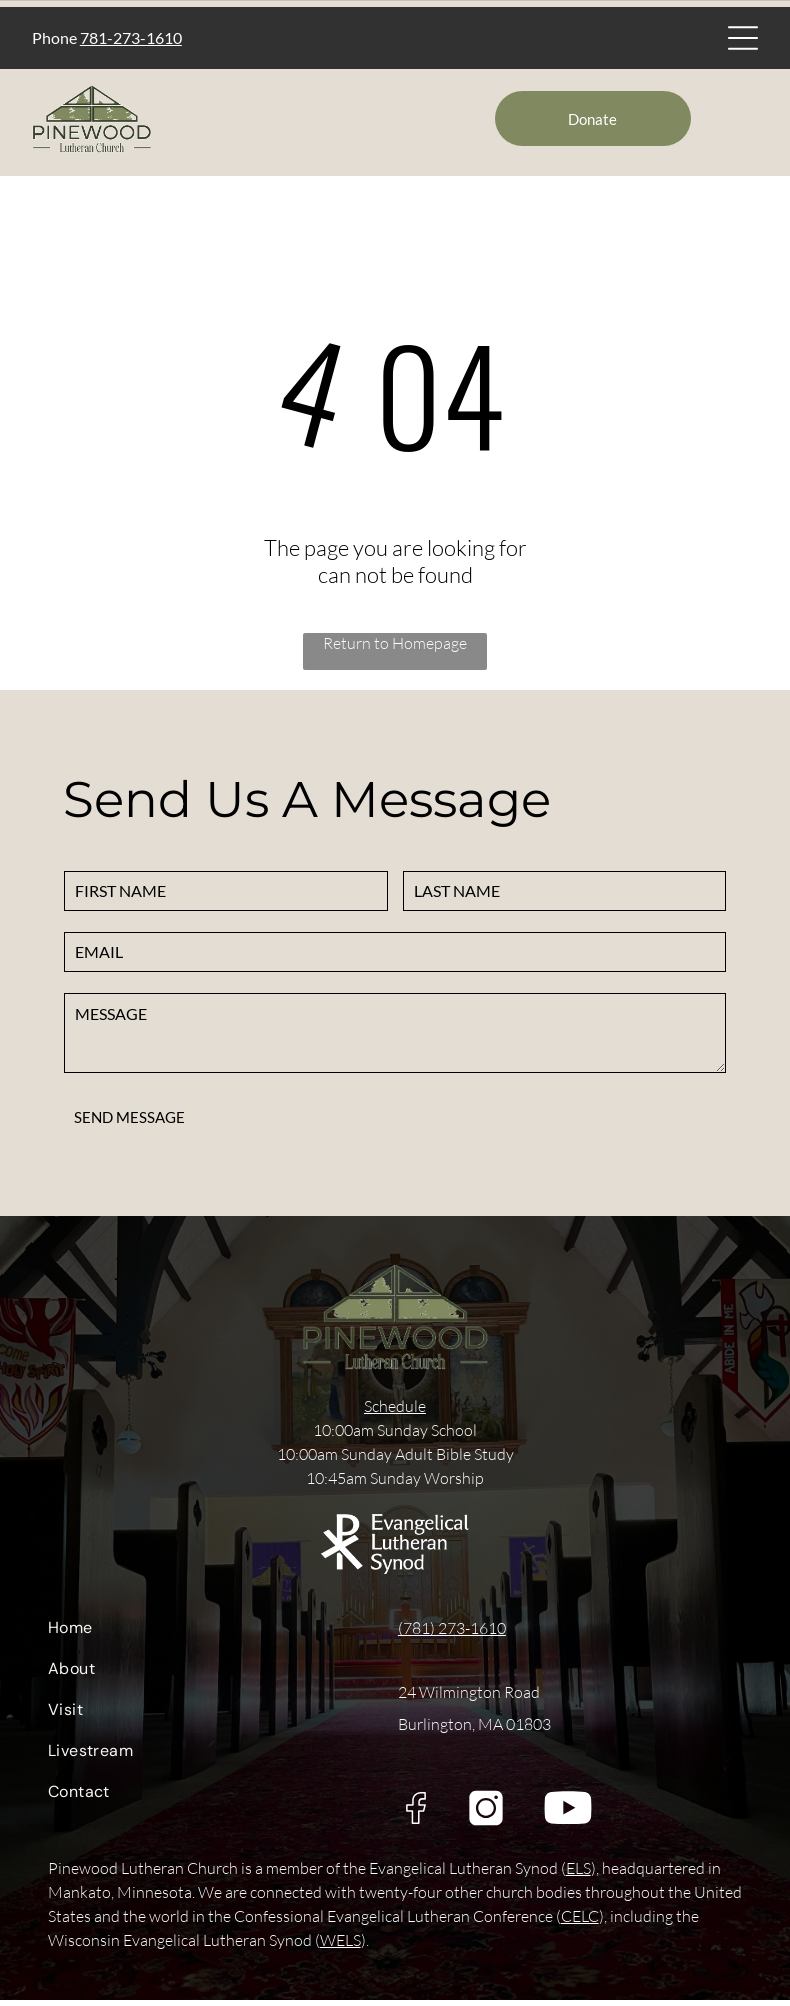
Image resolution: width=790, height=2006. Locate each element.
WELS (340, 1946)
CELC (580, 1922)
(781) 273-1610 (452, 1634)
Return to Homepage (395, 649)
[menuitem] (209, 1638)
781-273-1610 (131, 40)
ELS (578, 1874)
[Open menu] (743, 41)
